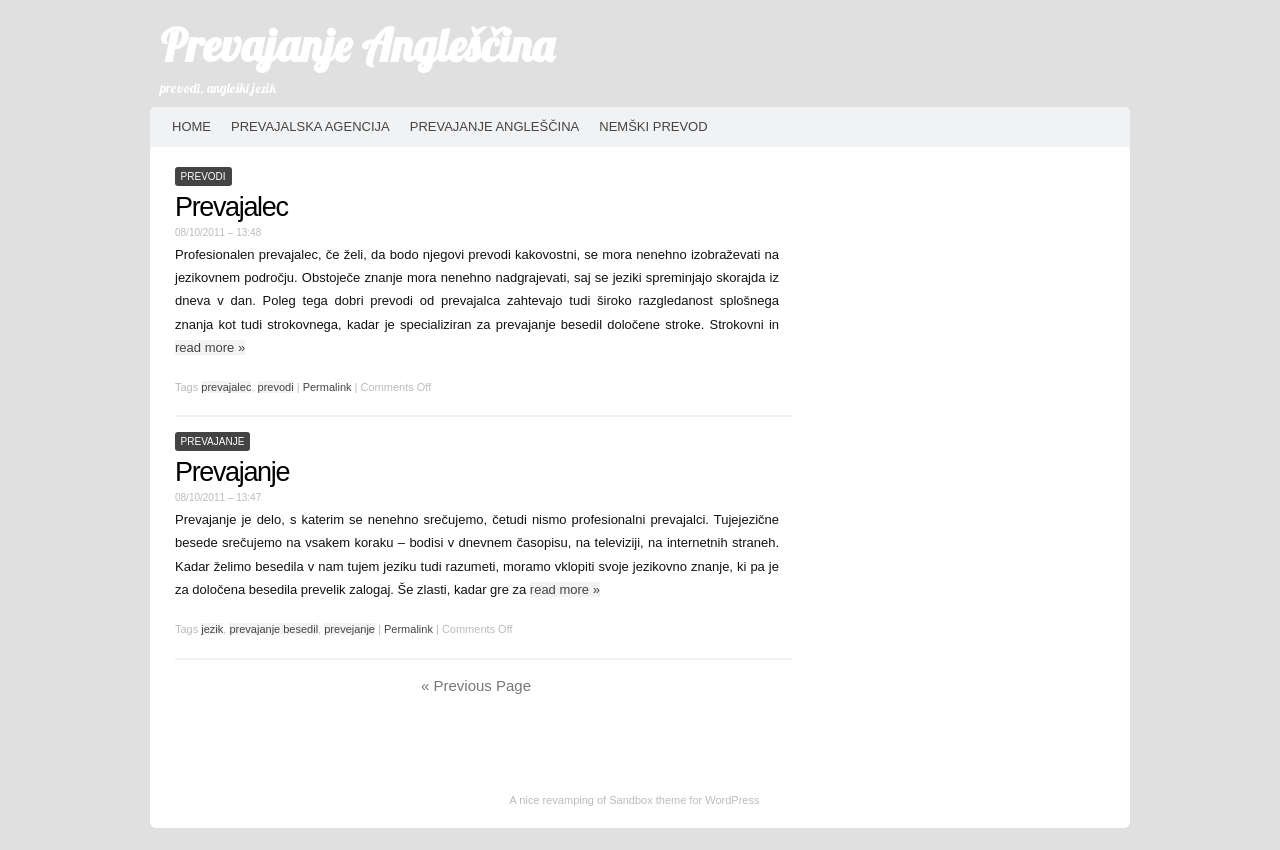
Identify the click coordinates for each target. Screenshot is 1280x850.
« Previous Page (476, 685)
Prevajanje (232, 472)
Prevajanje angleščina (495, 126)
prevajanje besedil (273, 629)
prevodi (203, 176)
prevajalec (226, 387)
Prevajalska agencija (310, 126)
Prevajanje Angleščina (357, 45)
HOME (191, 126)
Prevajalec (231, 207)
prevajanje (213, 441)
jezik (212, 629)
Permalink (327, 387)
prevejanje (349, 629)
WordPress (732, 800)
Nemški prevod (653, 126)
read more (210, 347)
